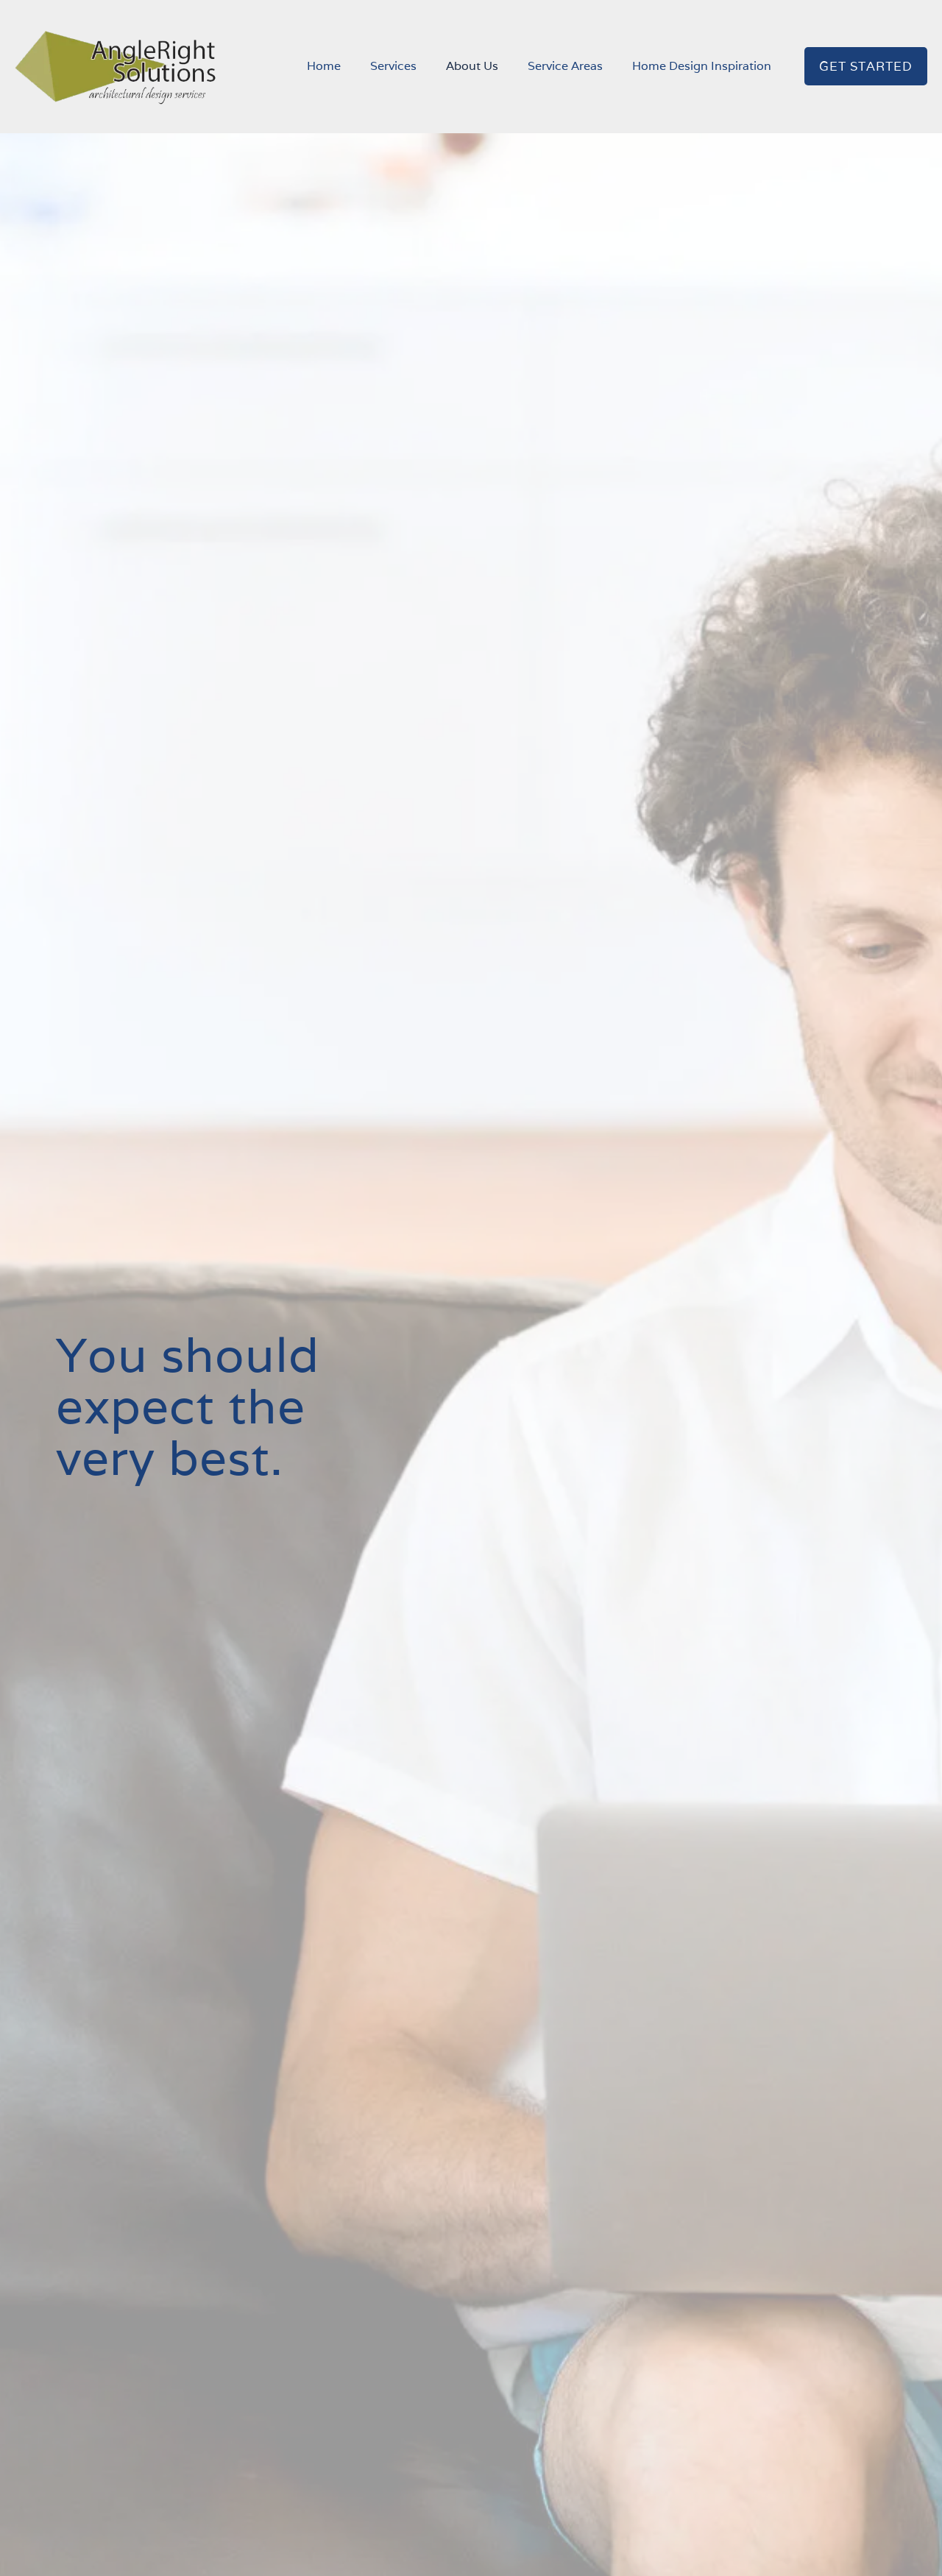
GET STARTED (866, 66)
